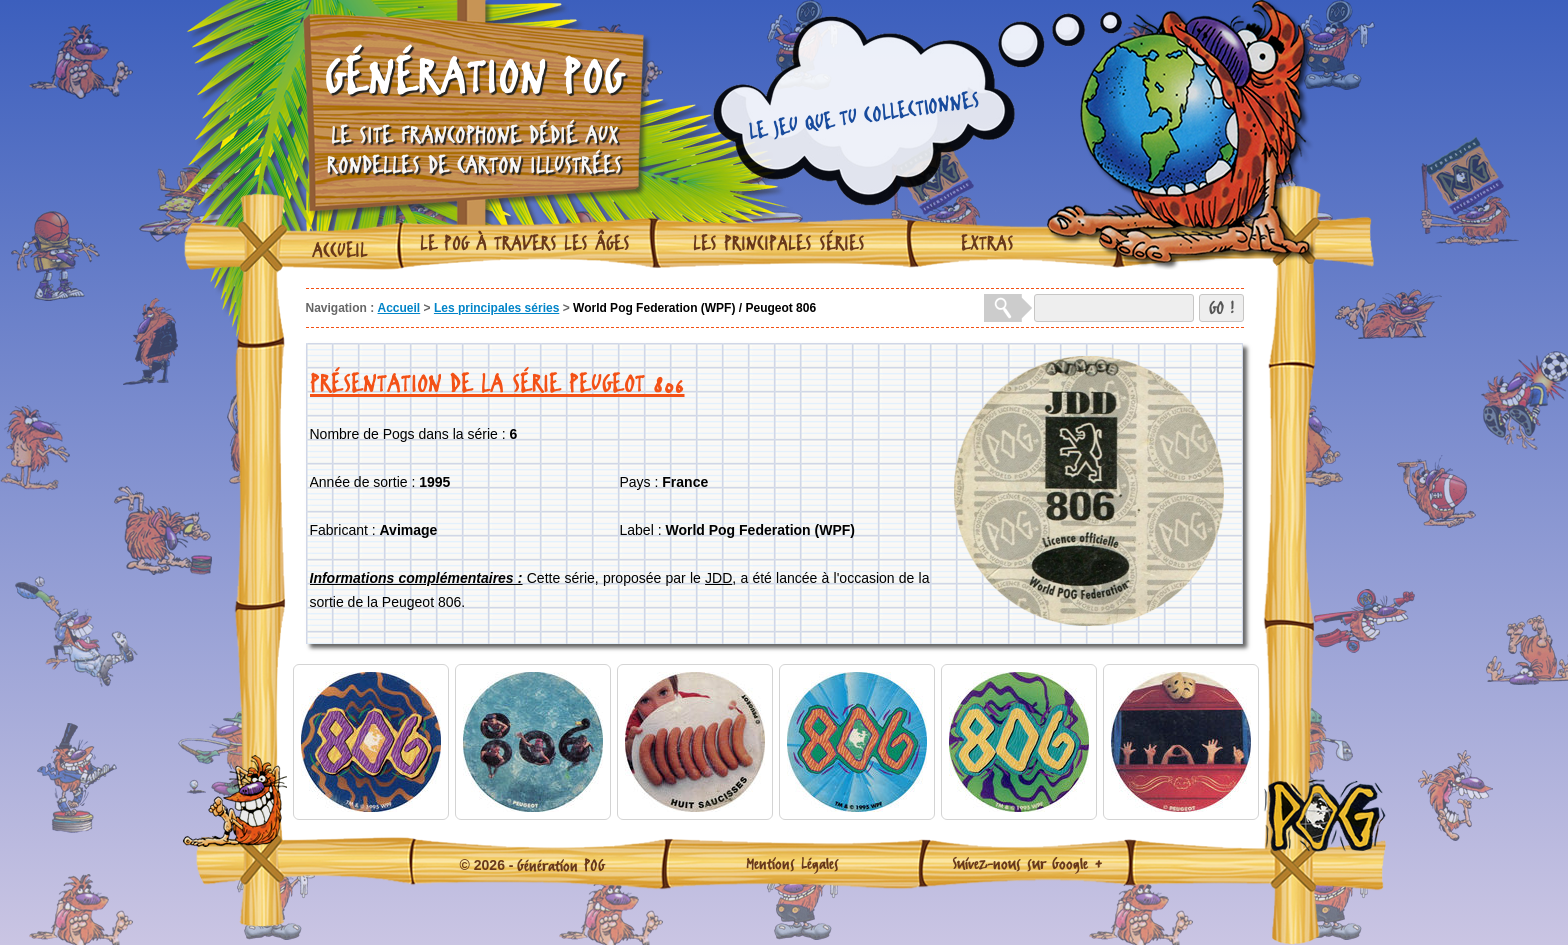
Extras (987, 243)
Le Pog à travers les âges (525, 243)
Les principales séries (779, 243)
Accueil (340, 250)
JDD (718, 578)
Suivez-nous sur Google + (1027, 863)
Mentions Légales (792, 863)
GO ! (1221, 307)
